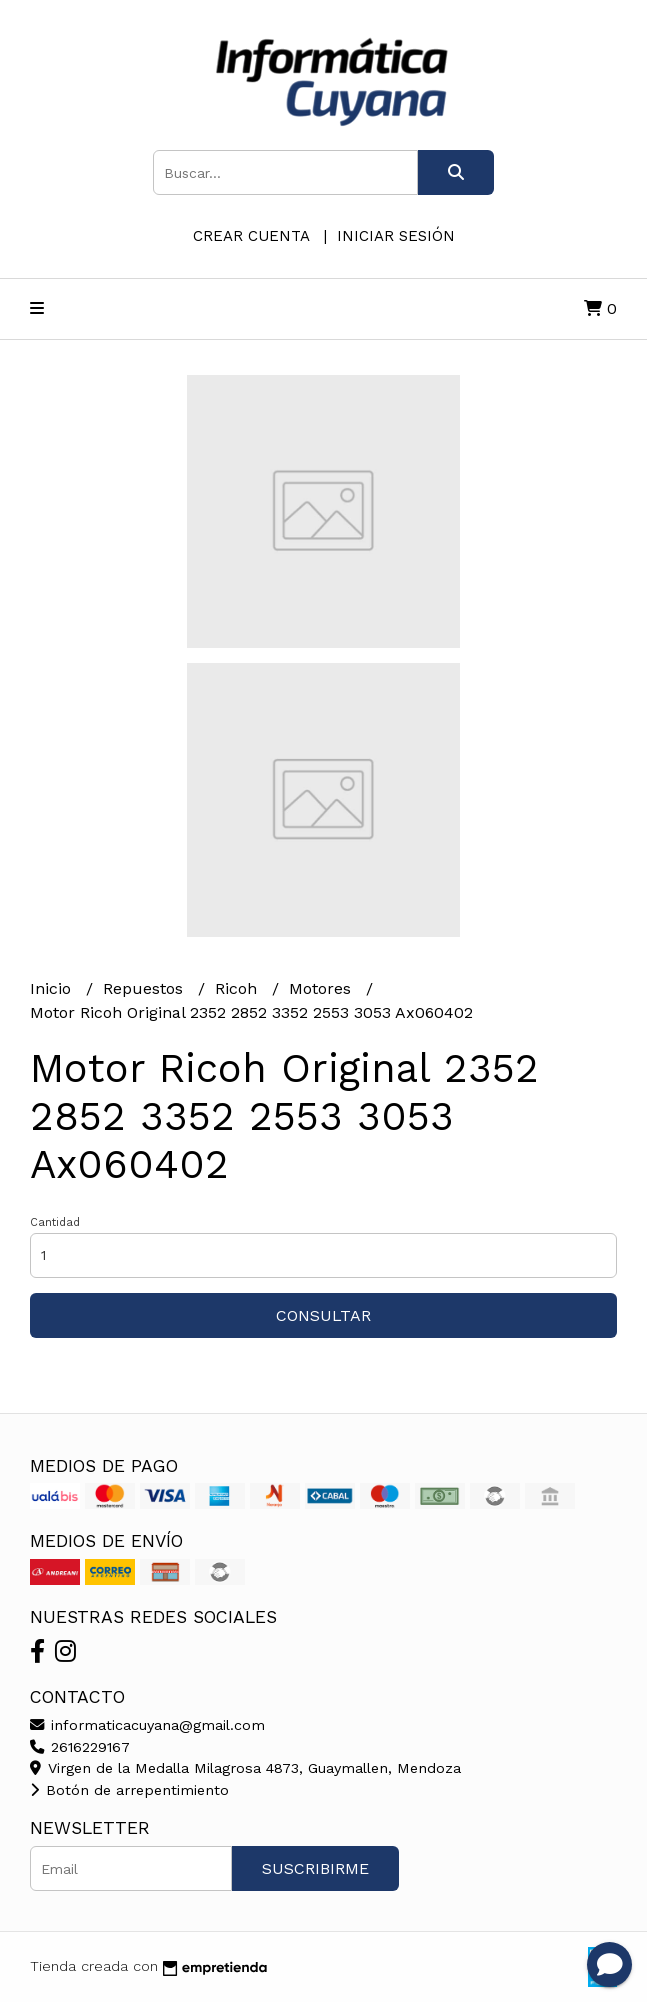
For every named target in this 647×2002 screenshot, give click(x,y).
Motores (322, 988)
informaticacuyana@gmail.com (147, 1725)
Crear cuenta (251, 236)
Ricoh (238, 988)
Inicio (53, 988)
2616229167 (80, 1747)
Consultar (323, 1315)
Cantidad (55, 1222)
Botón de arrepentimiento (129, 1790)
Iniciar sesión (396, 236)
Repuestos (145, 988)
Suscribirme (315, 1868)
